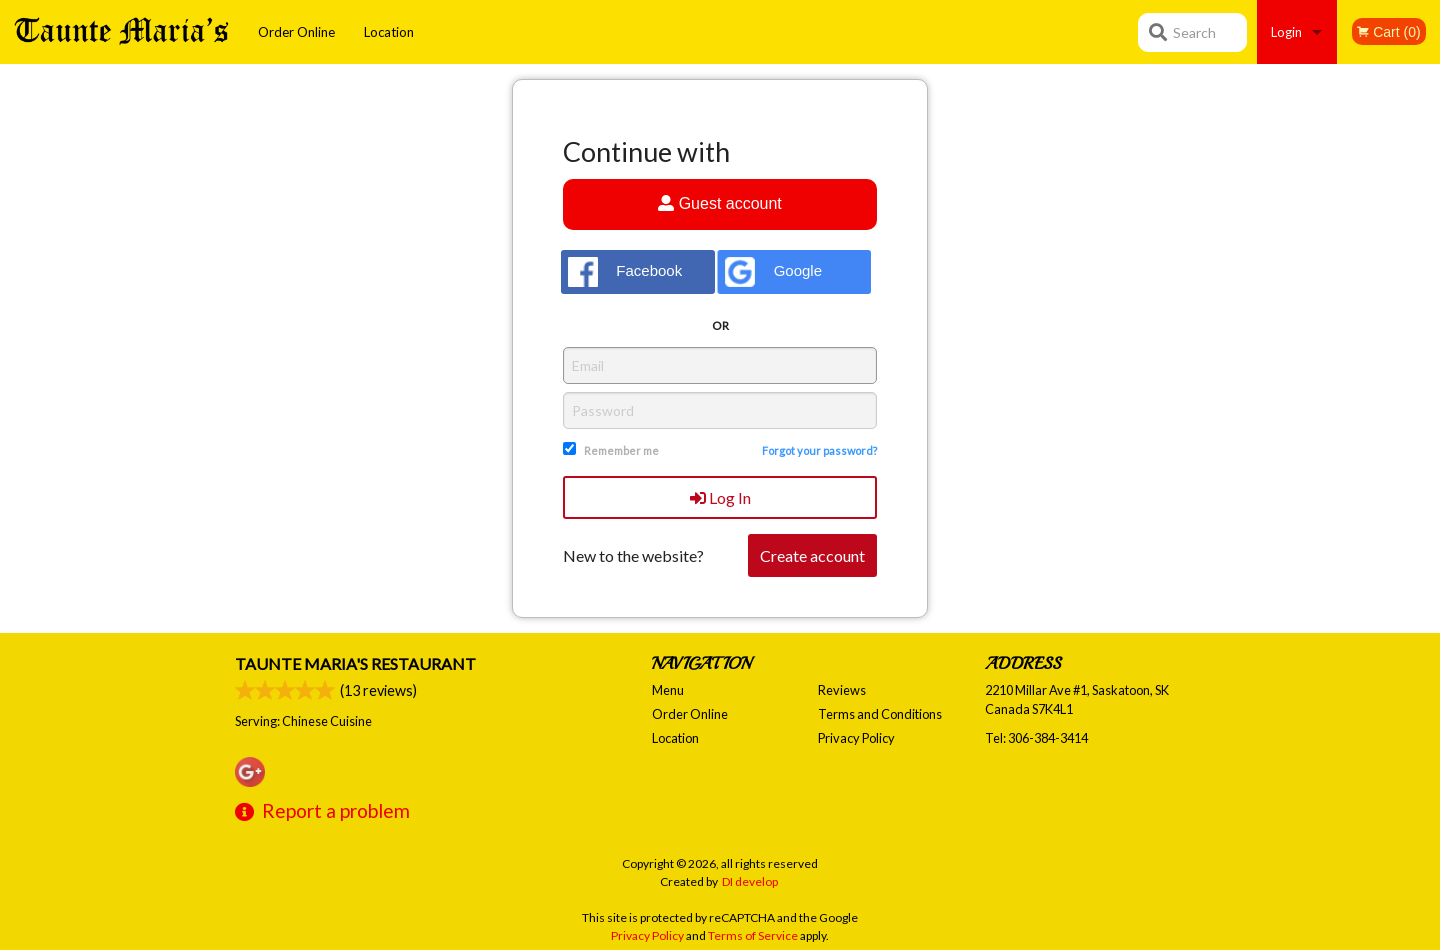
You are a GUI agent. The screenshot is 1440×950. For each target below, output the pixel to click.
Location (389, 32)
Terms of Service (753, 935)
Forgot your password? (819, 450)
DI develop (750, 881)
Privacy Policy (856, 738)
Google (773, 272)
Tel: (1036, 738)
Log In (720, 497)
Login (1286, 32)
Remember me (621, 450)
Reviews (842, 690)
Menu (668, 690)
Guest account (720, 203)
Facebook (625, 272)
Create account (812, 555)
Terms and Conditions (880, 714)
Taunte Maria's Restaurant (355, 663)
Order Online (296, 32)
